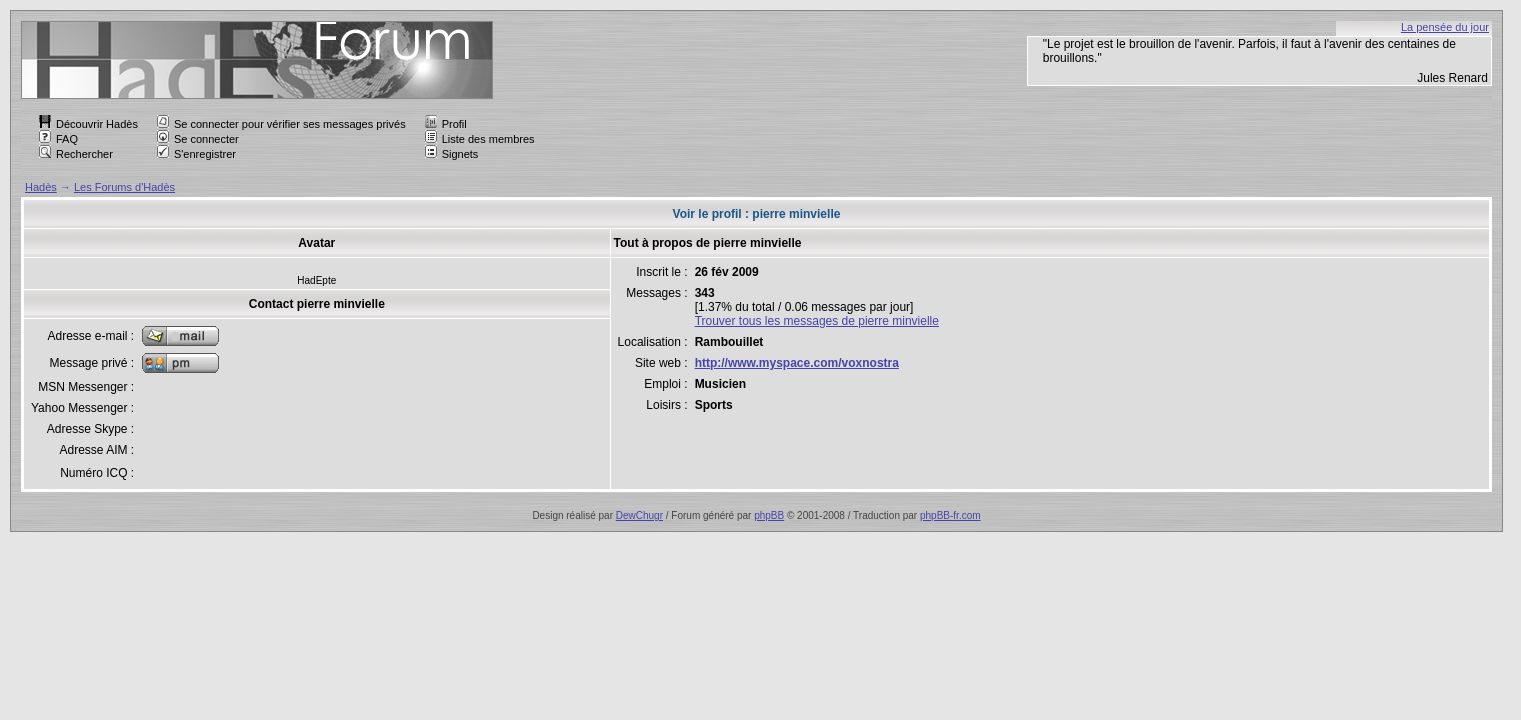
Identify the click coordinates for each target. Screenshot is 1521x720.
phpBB (769, 515)
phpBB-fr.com (950, 515)
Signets (452, 154)
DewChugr (639, 515)
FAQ (58, 139)
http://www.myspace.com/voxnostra (797, 363)
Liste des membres (480, 139)
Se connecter (198, 139)
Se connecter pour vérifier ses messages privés (281, 124)
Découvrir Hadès (88, 124)
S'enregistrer (196, 154)
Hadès (41, 187)
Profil (446, 124)
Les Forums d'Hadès (124, 187)
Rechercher (76, 154)
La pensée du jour (1445, 27)
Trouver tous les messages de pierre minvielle (817, 321)
